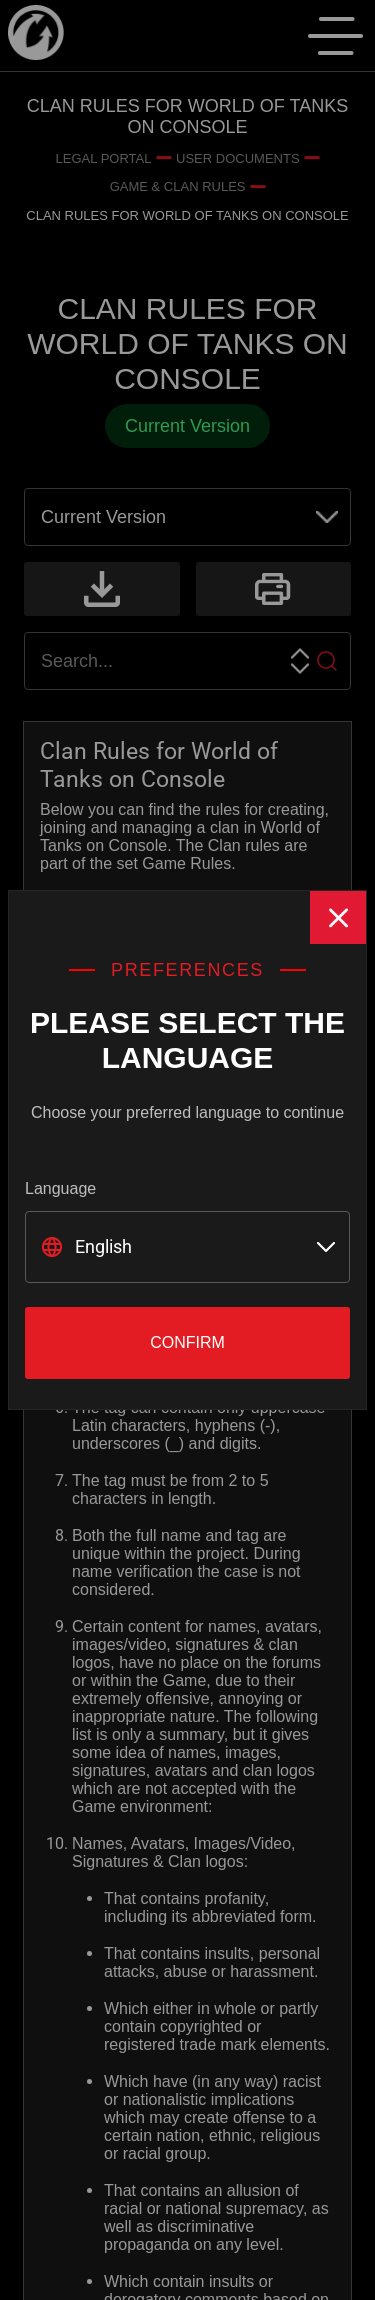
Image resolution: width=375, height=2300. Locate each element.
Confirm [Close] (187, 1342)
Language (60, 1188)
